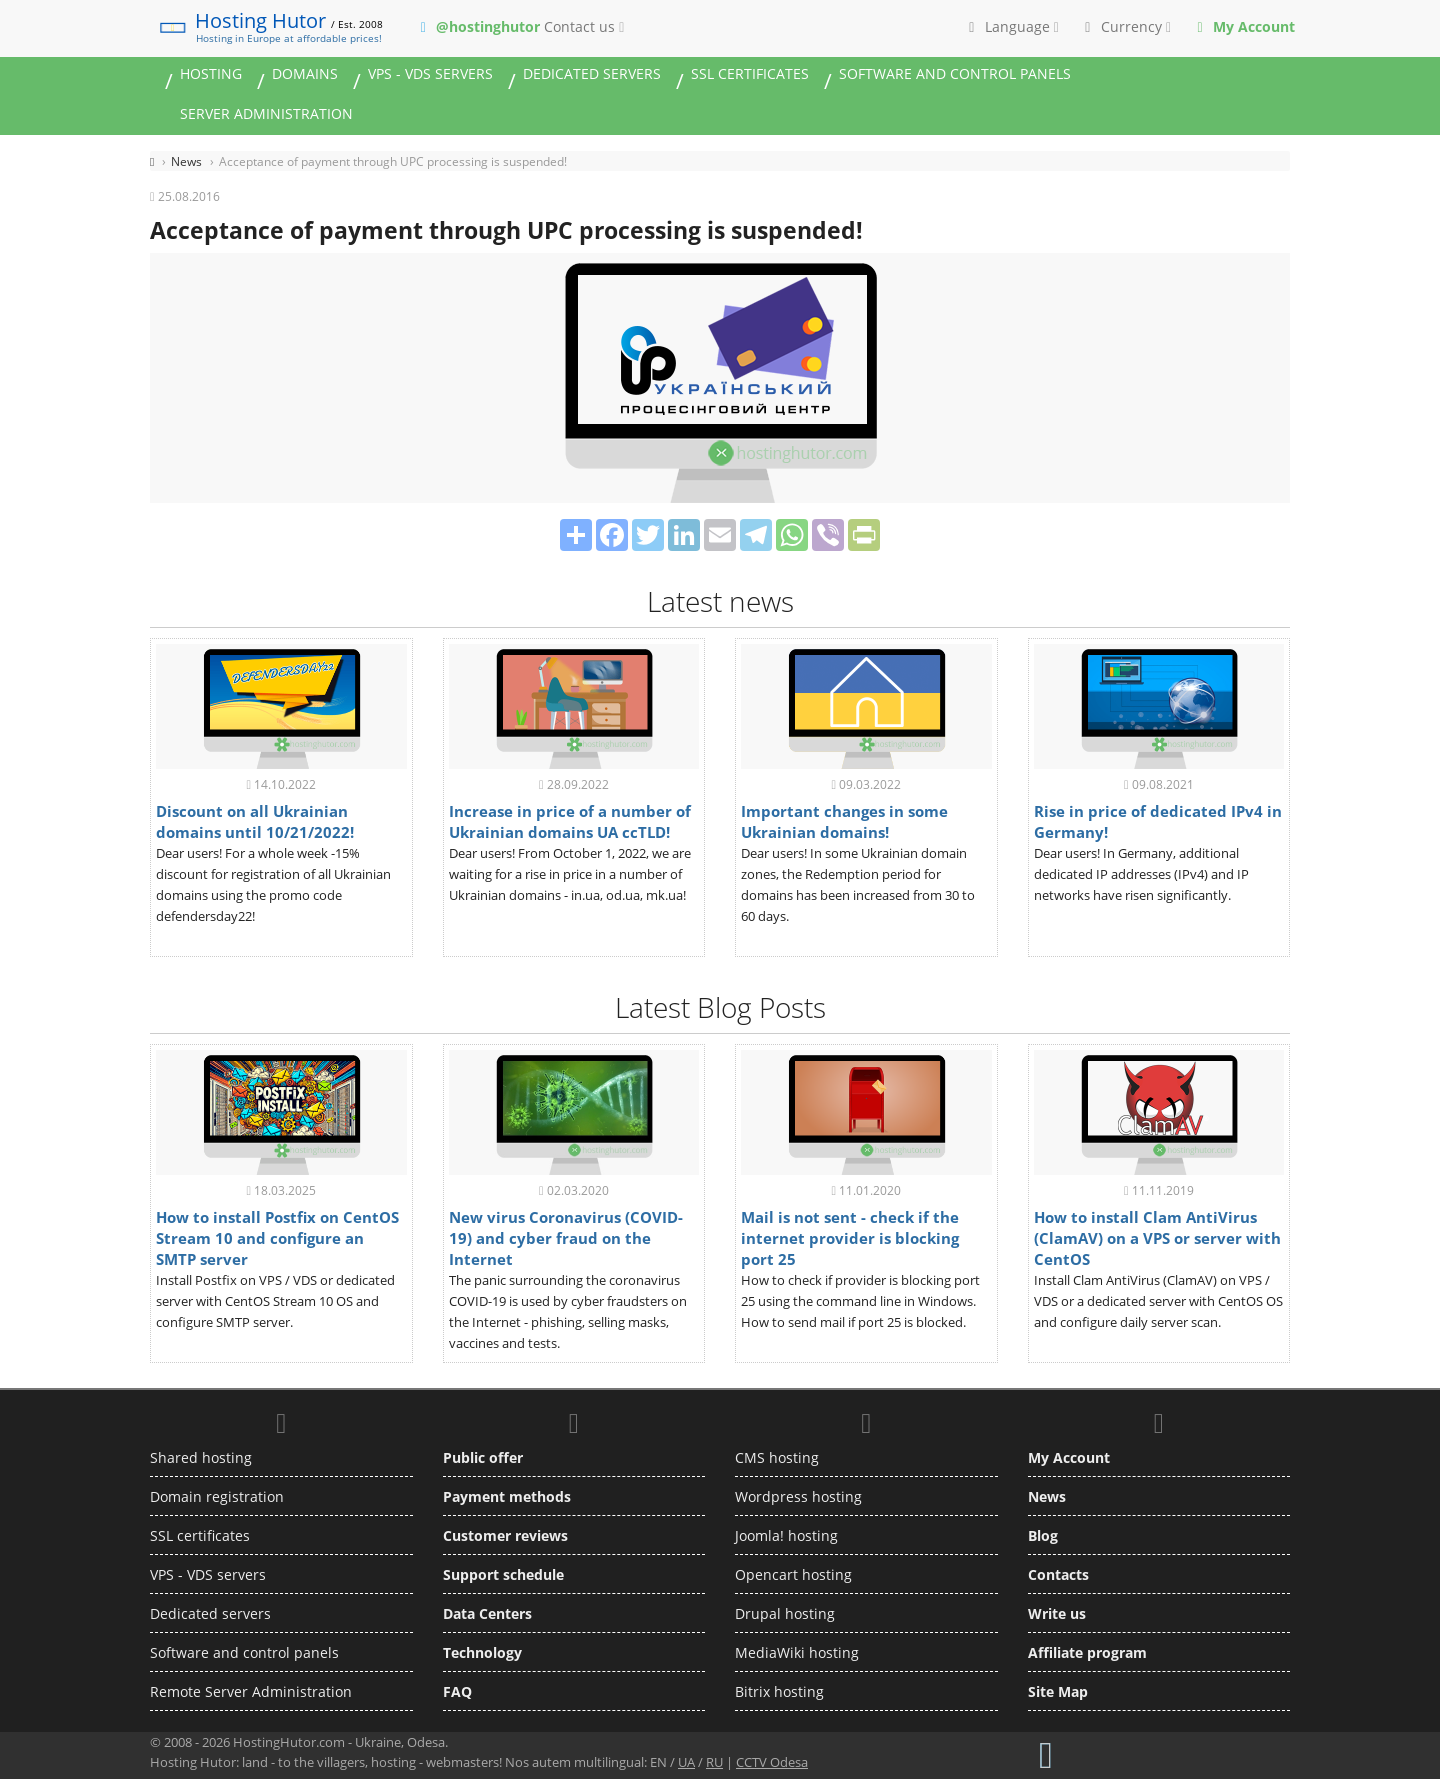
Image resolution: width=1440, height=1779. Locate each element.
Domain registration (217, 1496)
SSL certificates (750, 73)
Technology (482, 1652)
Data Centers (487, 1613)
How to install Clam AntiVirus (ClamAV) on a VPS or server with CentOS (1157, 1238)
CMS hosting (777, 1457)
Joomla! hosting (786, 1535)
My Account (1069, 1457)
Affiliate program (1087, 1652)
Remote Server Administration (251, 1691)
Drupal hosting (785, 1613)
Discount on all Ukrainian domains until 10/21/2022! (255, 821)
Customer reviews (505, 1535)
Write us (1057, 1613)
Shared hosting (201, 1457)
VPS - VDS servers (430, 73)
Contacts (1058, 1574)
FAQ (457, 1691)
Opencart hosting (793, 1574)
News (1047, 1496)
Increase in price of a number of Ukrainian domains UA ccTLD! (570, 821)
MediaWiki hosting (797, 1652)
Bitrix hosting (779, 1691)
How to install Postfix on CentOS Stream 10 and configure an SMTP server (277, 1238)
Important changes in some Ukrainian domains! (844, 821)
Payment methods (507, 1496)
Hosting (211, 73)
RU (714, 1762)
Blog (1043, 1535)
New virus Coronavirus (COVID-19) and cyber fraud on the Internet (566, 1238)
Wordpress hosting (798, 1496)
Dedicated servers (592, 73)
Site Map (1058, 1691)
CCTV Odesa (772, 1762)
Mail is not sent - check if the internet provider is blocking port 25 (850, 1238)
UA (686, 1762)
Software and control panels (955, 73)
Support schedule (503, 1574)
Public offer (483, 1457)
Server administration (266, 113)
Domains (305, 73)
